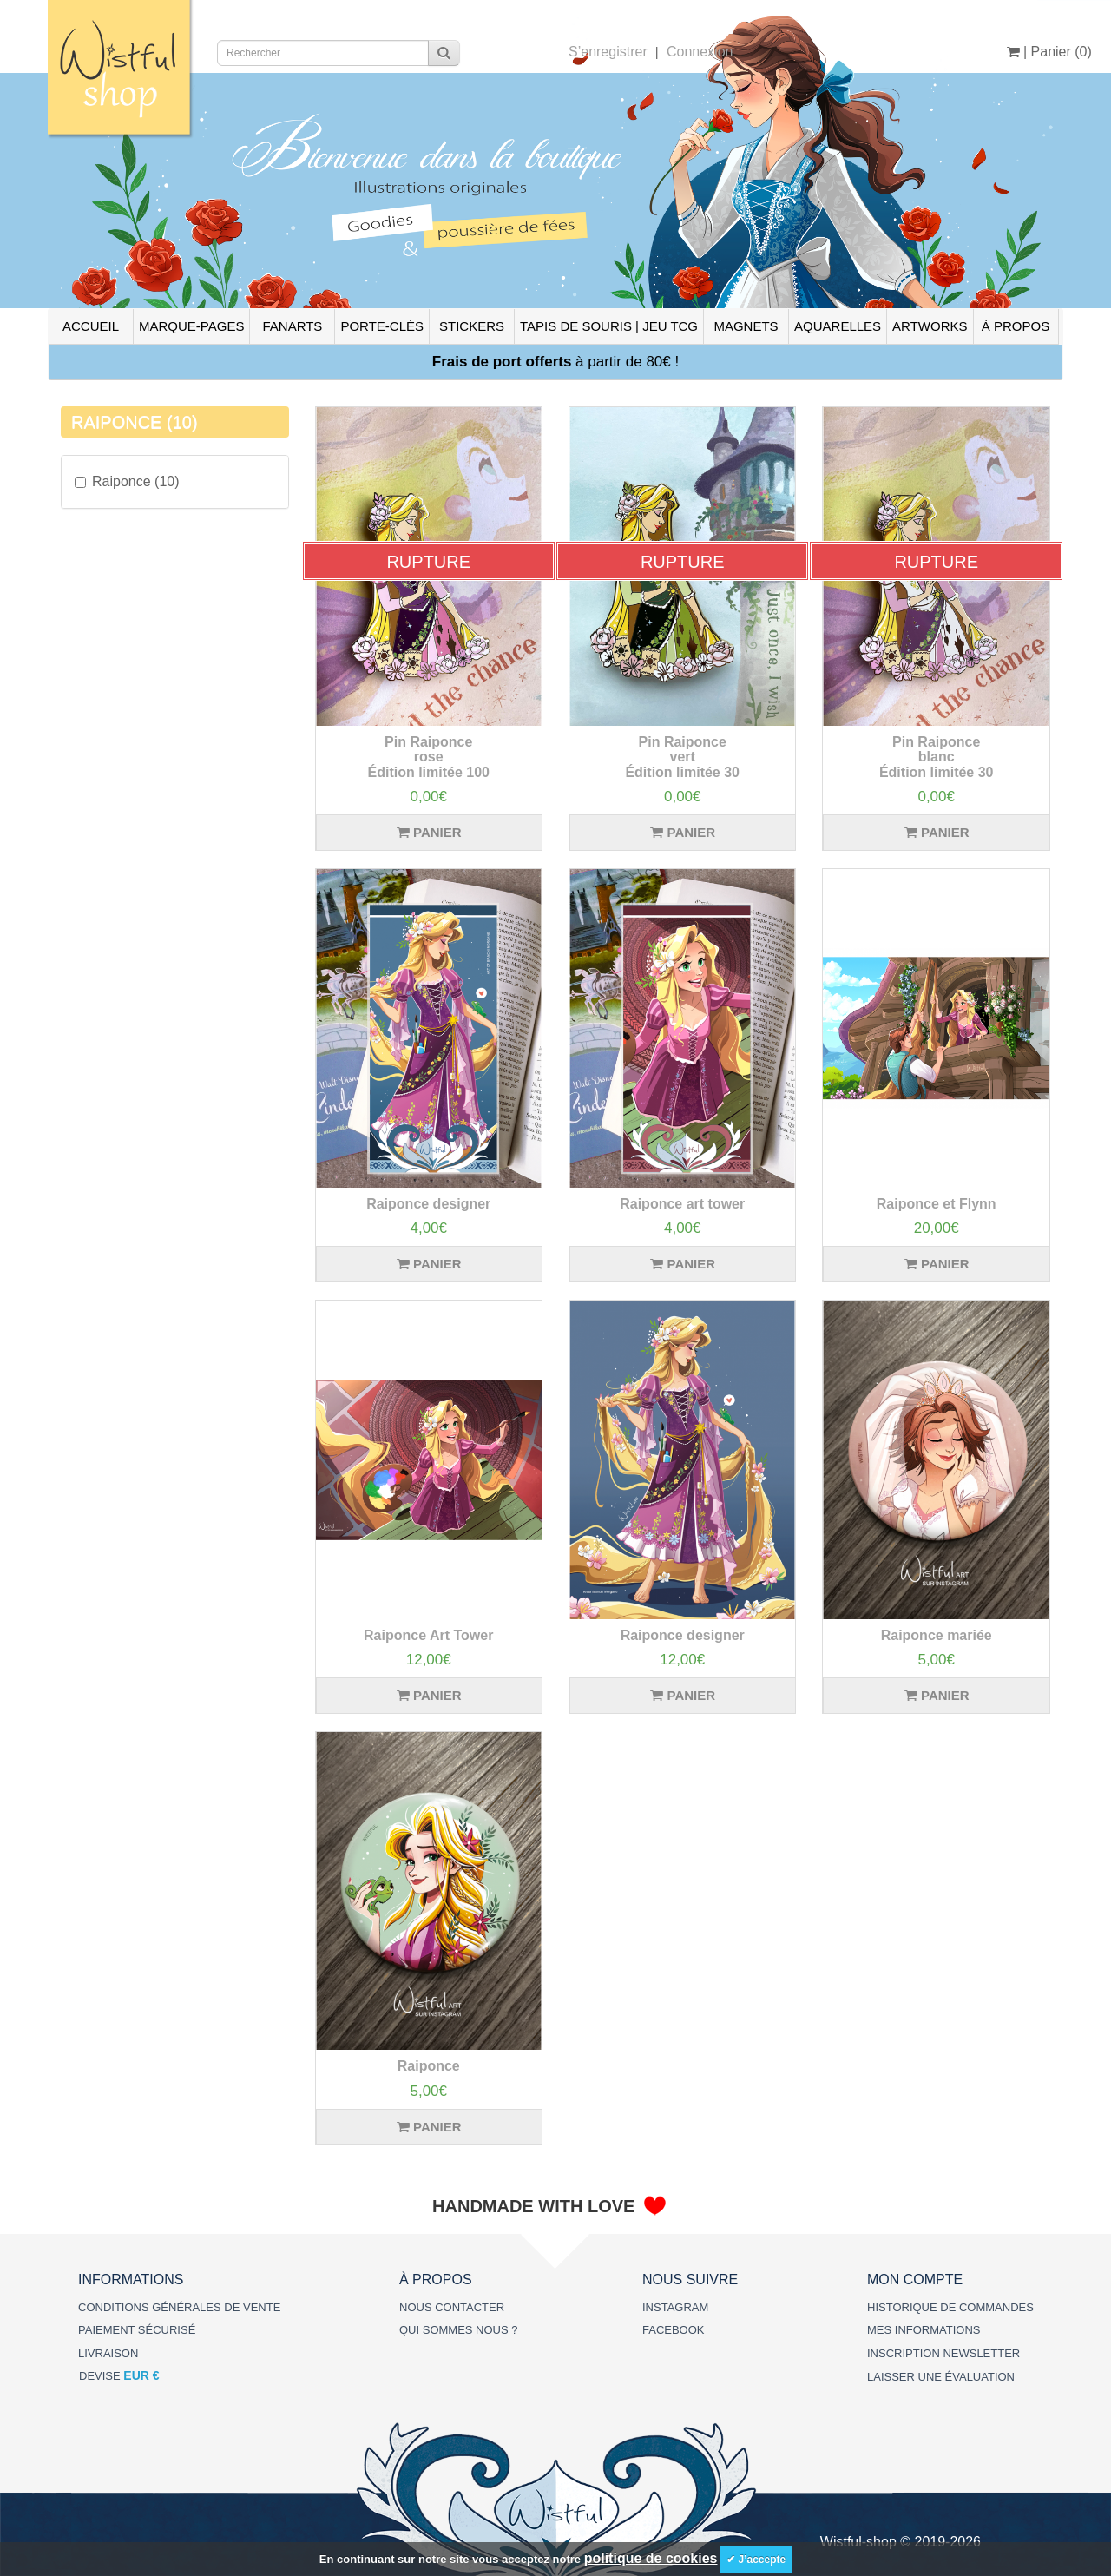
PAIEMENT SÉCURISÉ (136, 2329)
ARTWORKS (929, 326)
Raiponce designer (428, 1203)
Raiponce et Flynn (936, 1203)
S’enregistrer (608, 51)
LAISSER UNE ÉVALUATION (941, 2376)
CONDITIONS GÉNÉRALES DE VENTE (179, 2307)
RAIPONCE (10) (134, 422)
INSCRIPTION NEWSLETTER (943, 2353)
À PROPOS (1015, 326)
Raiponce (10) (127, 481)
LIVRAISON (108, 2353)
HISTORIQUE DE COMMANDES (950, 2307)
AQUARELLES (837, 326)
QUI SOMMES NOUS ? (458, 2329)
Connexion (700, 51)
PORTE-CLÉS (382, 326)
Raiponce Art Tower (428, 1635)
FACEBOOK (673, 2329)
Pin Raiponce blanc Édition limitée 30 (936, 757)
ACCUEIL (90, 326)
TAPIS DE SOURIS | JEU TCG (609, 326)
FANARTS (292, 326)
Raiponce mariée (936, 1635)
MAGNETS (745, 326)
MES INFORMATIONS (923, 2329)
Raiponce (429, 2066)
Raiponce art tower (682, 1203)
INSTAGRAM (675, 2307)
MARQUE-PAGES (191, 326)
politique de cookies (651, 2558)
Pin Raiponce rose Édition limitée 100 (429, 757)
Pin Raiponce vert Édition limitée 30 (682, 757)
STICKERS (471, 326)
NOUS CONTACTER (451, 2307)
